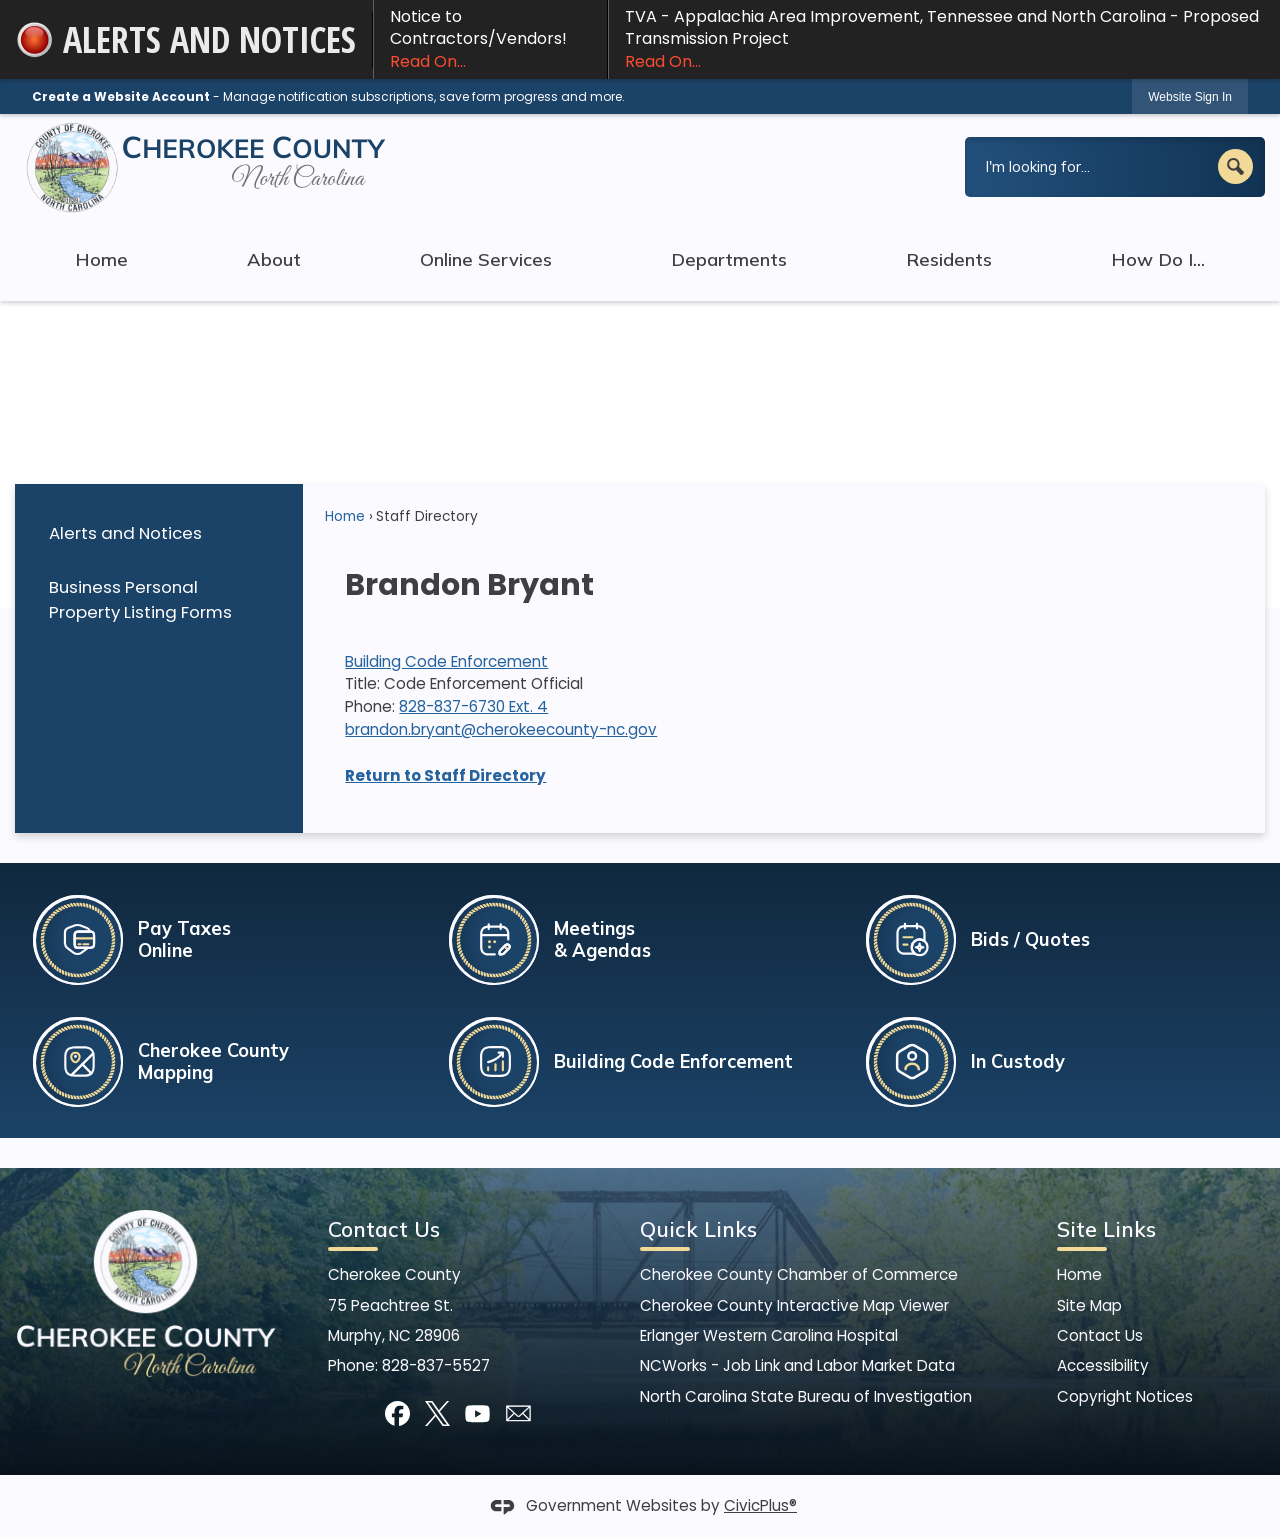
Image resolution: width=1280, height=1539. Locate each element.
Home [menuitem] (101, 259)
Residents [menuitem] (949, 259)
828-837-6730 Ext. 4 (473, 706)
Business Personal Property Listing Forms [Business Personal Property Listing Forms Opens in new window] (140, 599)
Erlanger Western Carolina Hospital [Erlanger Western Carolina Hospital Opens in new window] (769, 1335)
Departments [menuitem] (729, 259)
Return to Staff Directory (445, 775)
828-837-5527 (436, 1365)
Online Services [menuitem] (486, 259)
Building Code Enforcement (446, 661)
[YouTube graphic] (477, 1413)
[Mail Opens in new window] (518, 1413)
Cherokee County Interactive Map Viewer (794, 1305)
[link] (1190, 96)
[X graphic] (437, 1413)
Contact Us (1100, 1335)
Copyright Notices (1125, 1396)
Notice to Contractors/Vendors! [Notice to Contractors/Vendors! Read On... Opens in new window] (490, 39)
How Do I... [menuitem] (1158, 259)
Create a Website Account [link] (121, 96)
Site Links (1106, 1229)
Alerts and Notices (125, 533)
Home (345, 516)
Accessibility (1103, 1365)
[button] (1235, 166)
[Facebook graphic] (397, 1413)
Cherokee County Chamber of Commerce (799, 1274)
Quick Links (698, 1229)
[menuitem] (158, 533)
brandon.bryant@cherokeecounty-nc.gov (501, 729)
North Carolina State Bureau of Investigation (806, 1396)
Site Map (1089, 1305)
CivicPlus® (760, 1505)
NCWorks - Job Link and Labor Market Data (797, 1365)
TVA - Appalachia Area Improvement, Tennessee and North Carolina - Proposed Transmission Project (944, 39)
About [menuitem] (274, 259)
